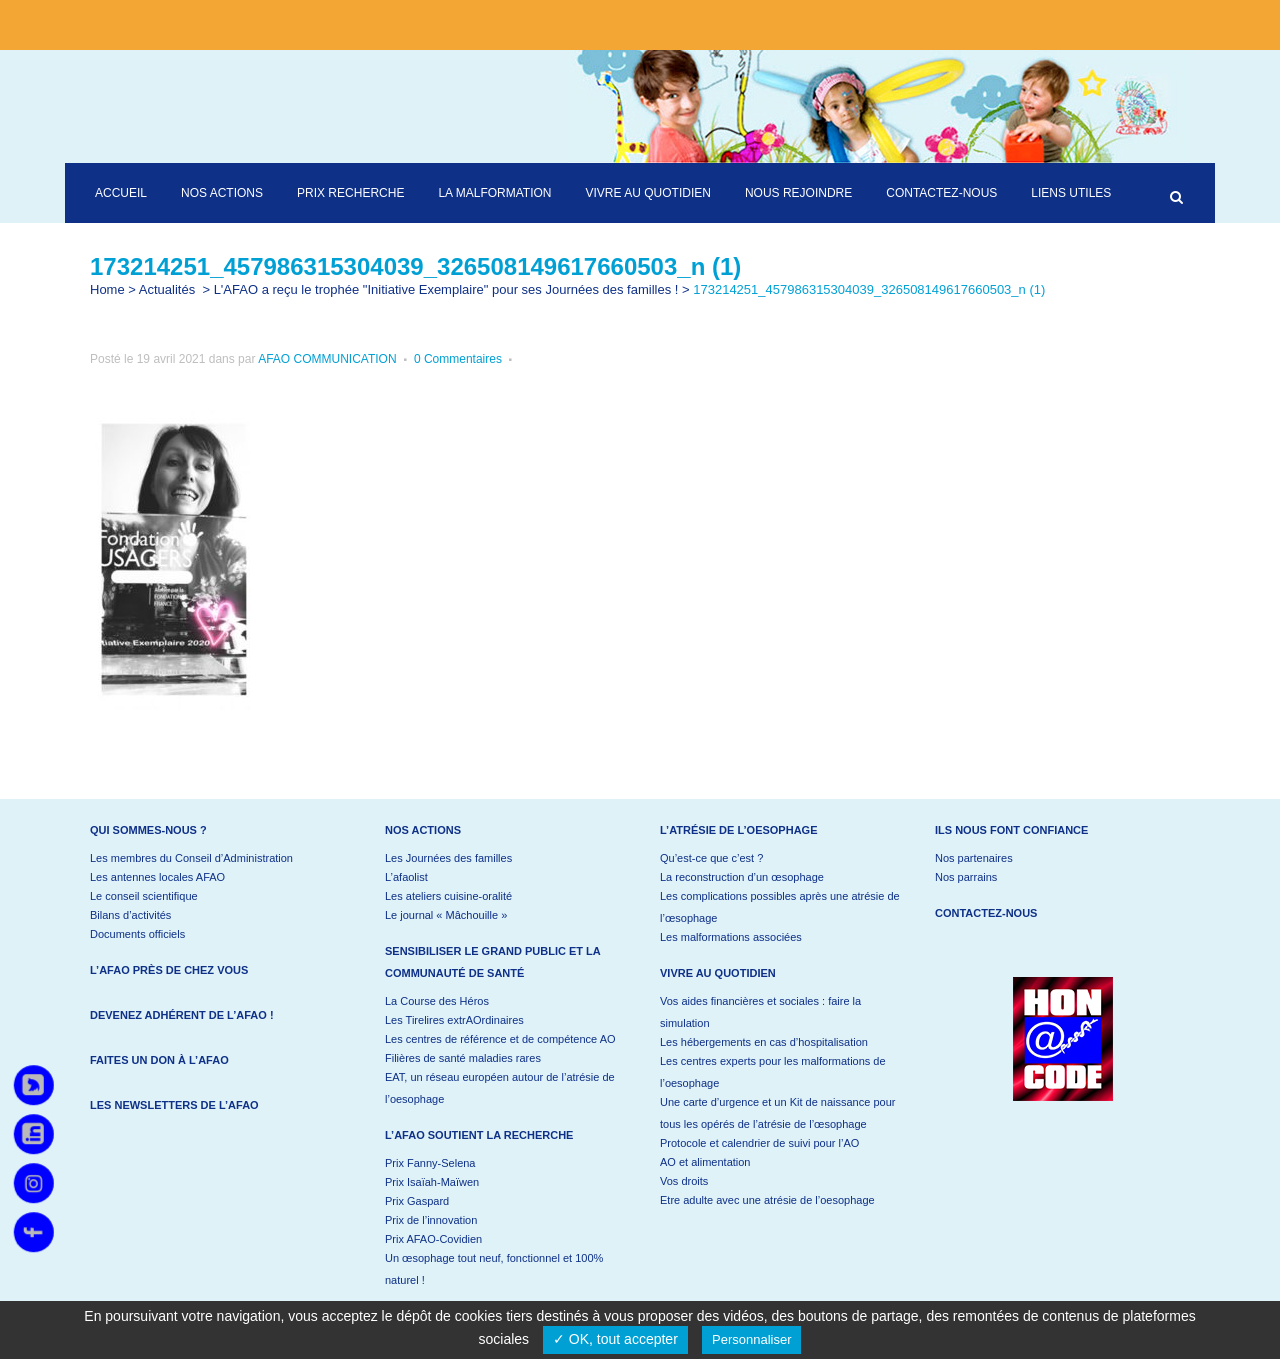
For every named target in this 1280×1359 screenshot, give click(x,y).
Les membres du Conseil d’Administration (191, 858)
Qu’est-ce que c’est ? (711, 858)
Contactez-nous (986, 913)
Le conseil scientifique (144, 896)
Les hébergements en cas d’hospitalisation (764, 1042)
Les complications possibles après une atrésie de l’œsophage (780, 907)
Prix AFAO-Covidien (433, 1239)
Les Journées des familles (448, 858)
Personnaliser (752, 1339)
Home (107, 289)
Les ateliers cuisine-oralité (448, 896)
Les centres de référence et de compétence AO (500, 1039)
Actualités (167, 289)
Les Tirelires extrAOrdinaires (454, 1020)
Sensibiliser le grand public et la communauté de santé (492, 962)
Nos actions (423, 830)
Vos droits (684, 1181)
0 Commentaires (458, 359)
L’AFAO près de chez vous (169, 970)
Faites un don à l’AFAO (159, 1060)
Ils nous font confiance (1011, 830)
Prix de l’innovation (431, 1220)
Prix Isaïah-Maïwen (432, 1182)
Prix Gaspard (417, 1201)
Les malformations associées (731, 937)
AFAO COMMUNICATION (327, 359)
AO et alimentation (705, 1162)
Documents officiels (137, 934)
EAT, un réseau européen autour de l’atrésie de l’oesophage (500, 1088)
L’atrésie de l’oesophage (739, 830)
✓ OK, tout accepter (615, 1339)
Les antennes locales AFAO (157, 877)
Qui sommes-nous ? (148, 830)
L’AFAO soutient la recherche (479, 1135)
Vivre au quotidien (718, 973)
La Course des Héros (437, 1001)
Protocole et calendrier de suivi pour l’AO (759, 1143)
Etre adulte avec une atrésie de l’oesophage (767, 1200)
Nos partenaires (974, 858)
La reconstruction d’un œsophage (742, 877)
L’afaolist (406, 877)
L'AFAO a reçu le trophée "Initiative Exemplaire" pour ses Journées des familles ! (446, 289)
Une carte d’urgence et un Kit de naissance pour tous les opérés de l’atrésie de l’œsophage (777, 1113)
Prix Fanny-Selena (430, 1163)
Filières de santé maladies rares (463, 1058)
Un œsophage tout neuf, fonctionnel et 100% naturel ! (494, 1269)
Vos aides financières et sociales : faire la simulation (760, 1012)
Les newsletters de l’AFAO (174, 1105)
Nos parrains (966, 877)
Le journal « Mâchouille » (446, 915)
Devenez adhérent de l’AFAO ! (182, 1015)
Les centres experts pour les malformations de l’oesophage (773, 1072)
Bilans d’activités (130, 915)
